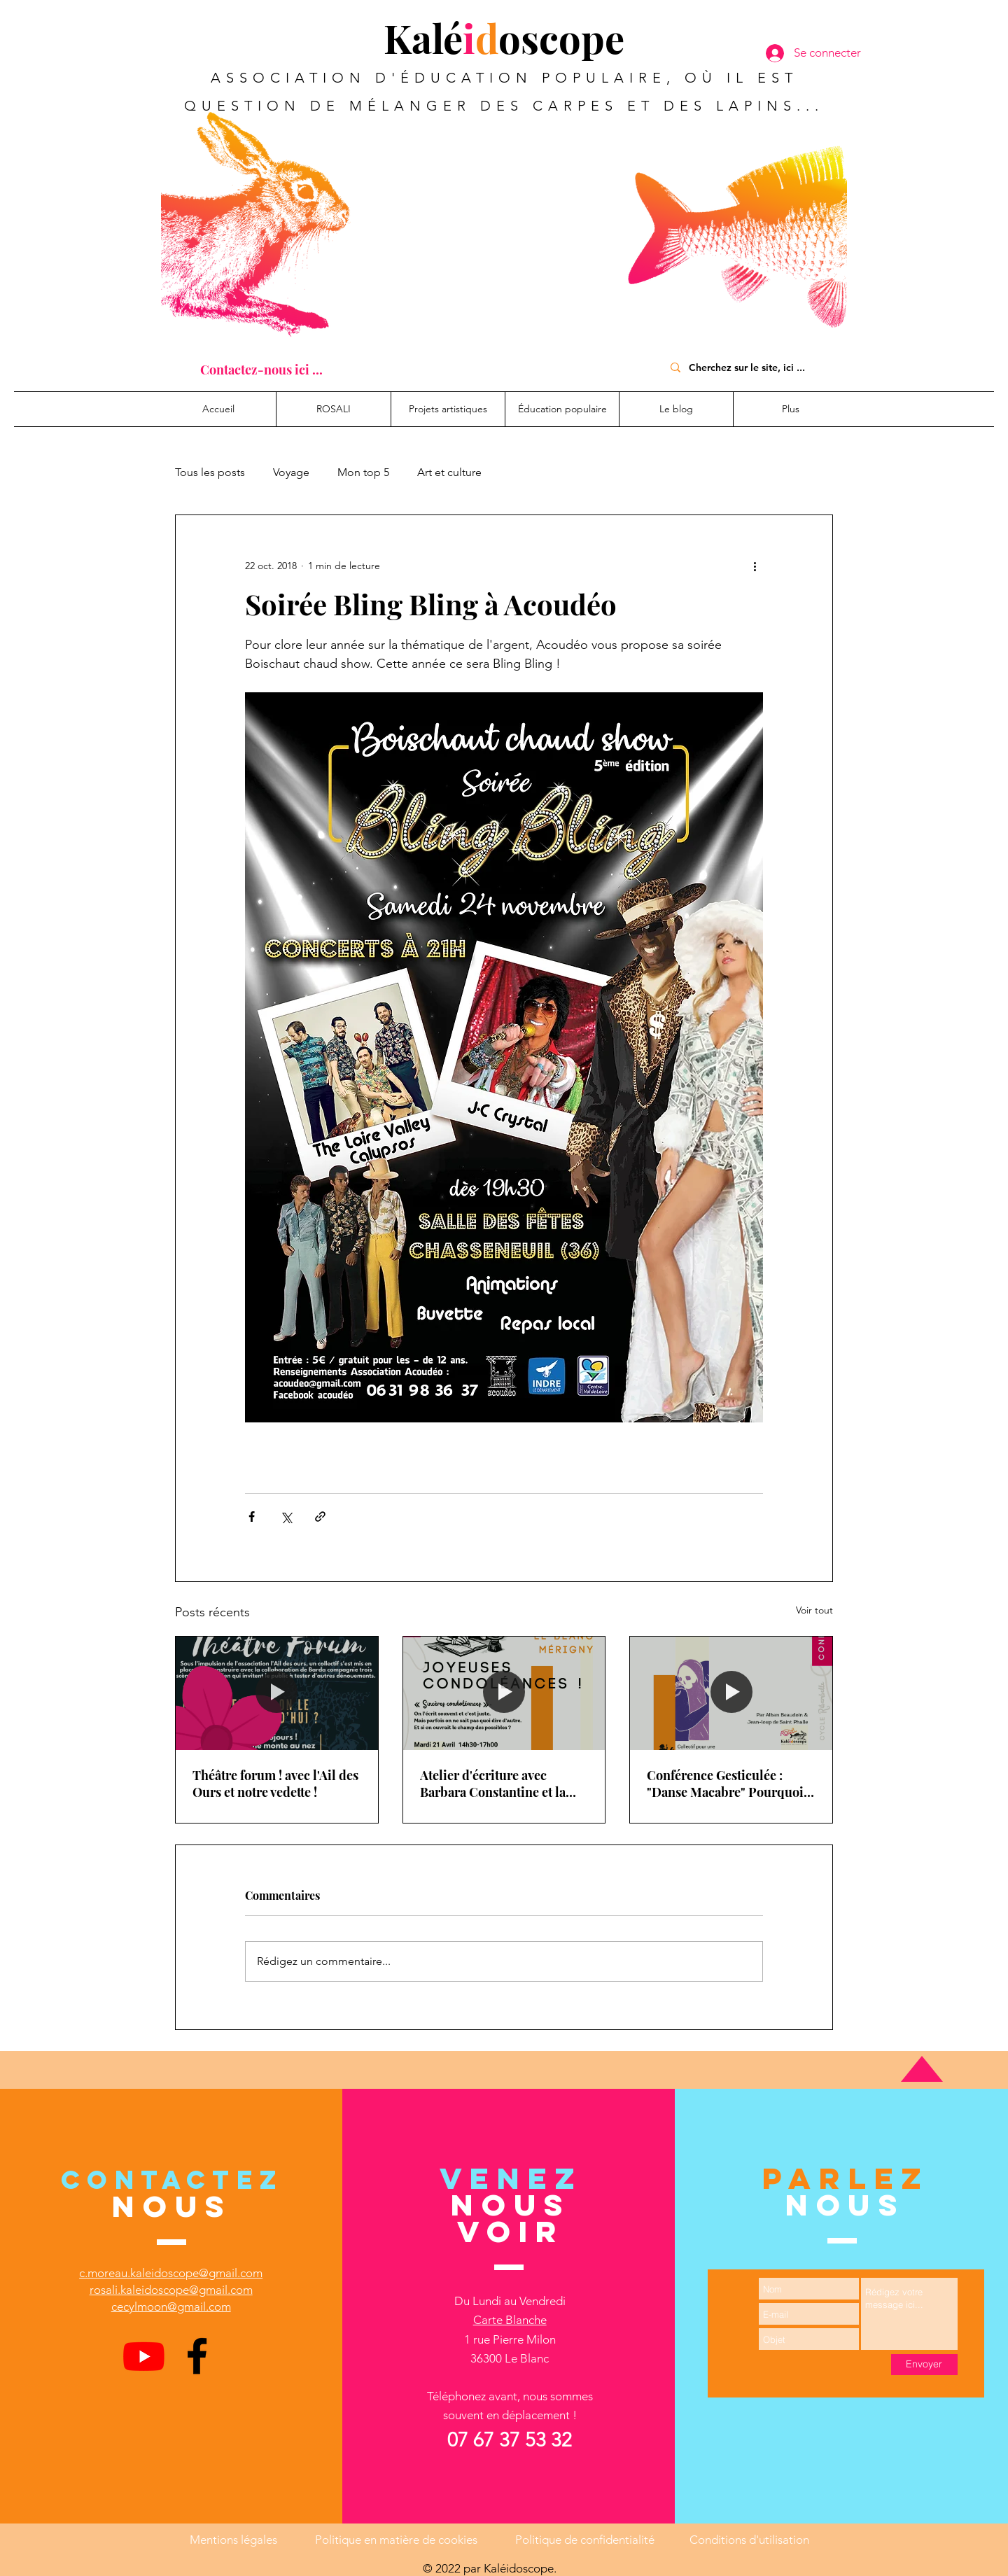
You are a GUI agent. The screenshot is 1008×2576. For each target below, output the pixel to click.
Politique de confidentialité (584, 2540)
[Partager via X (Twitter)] (286, 1516)
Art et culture (449, 472)
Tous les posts (210, 472)
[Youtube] (144, 2356)
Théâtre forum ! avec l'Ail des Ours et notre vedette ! (275, 1783)
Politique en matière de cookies (397, 2540)
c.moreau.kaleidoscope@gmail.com (170, 2273)
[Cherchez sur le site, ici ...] (753, 367)
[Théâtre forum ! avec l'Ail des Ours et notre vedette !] (277, 1693)
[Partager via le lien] (320, 1516)
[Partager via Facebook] (251, 1516)
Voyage (291, 472)
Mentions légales (233, 2540)
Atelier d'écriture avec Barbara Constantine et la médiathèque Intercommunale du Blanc (495, 1783)
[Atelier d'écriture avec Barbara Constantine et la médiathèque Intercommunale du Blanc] (504, 1693)
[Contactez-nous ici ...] (261, 370)
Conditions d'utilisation (749, 2540)
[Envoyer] (924, 2364)
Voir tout (814, 1610)
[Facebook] (197, 2356)
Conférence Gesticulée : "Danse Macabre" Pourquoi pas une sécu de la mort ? (725, 1783)
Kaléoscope (504, 37)
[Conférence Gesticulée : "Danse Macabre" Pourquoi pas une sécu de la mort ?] (731, 1693)
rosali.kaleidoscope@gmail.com (171, 2290)
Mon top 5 (363, 472)
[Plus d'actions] (754, 565)
